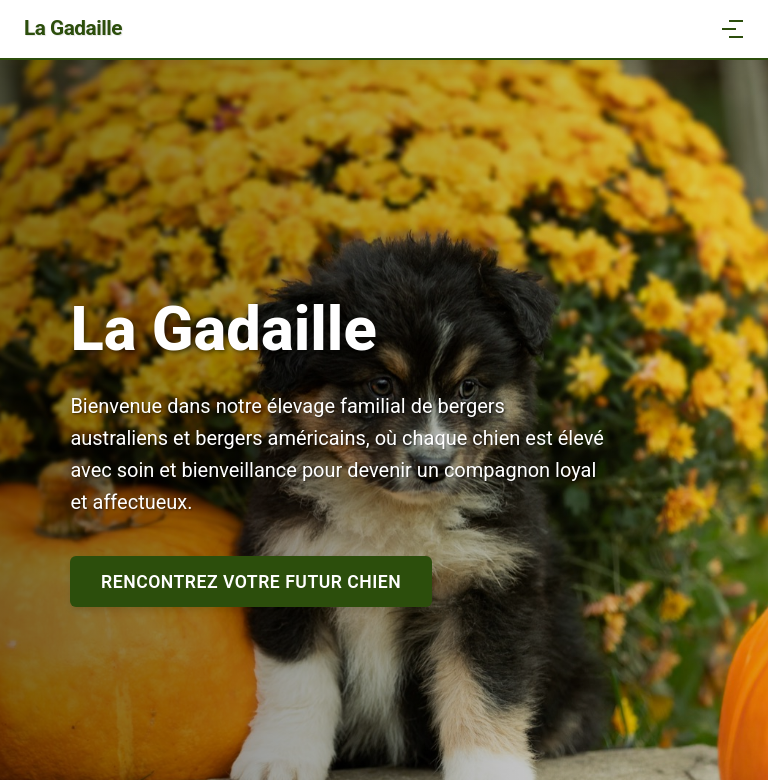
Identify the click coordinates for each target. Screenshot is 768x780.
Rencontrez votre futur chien (251, 582)
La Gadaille (73, 28)
